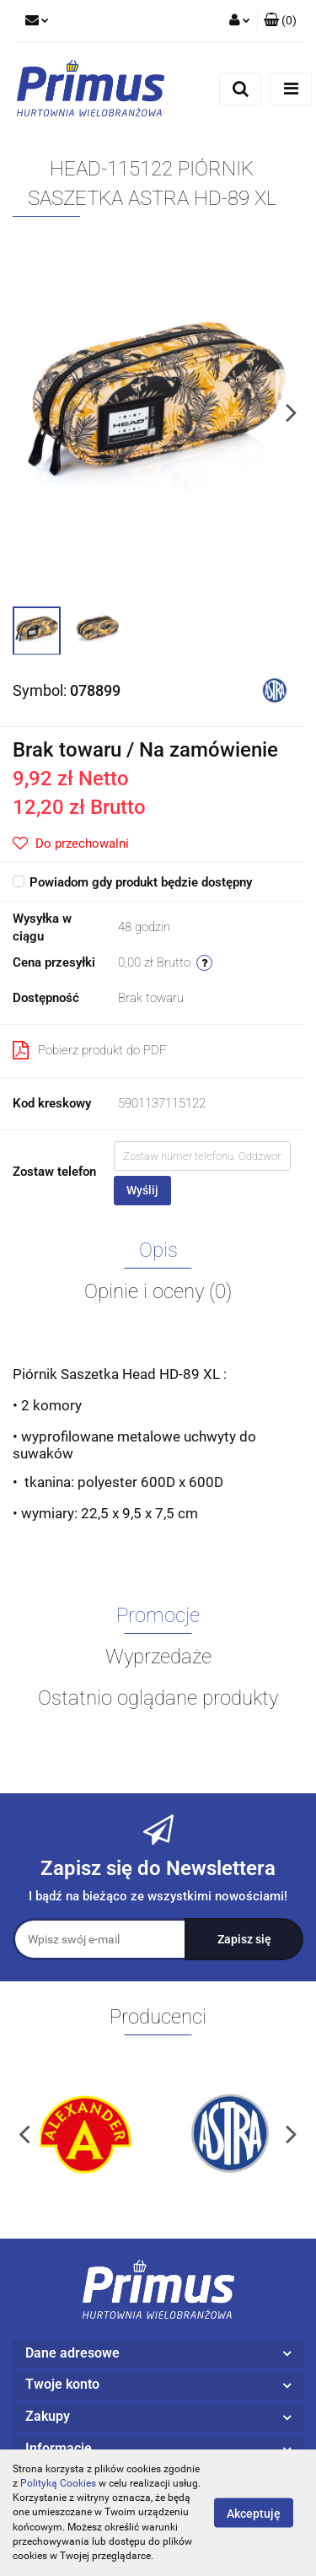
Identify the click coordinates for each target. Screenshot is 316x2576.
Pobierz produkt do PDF (90, 1050)
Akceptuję (254, 2513)
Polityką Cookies (58, 2483)
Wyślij (142, 1190)
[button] (280, 21)
